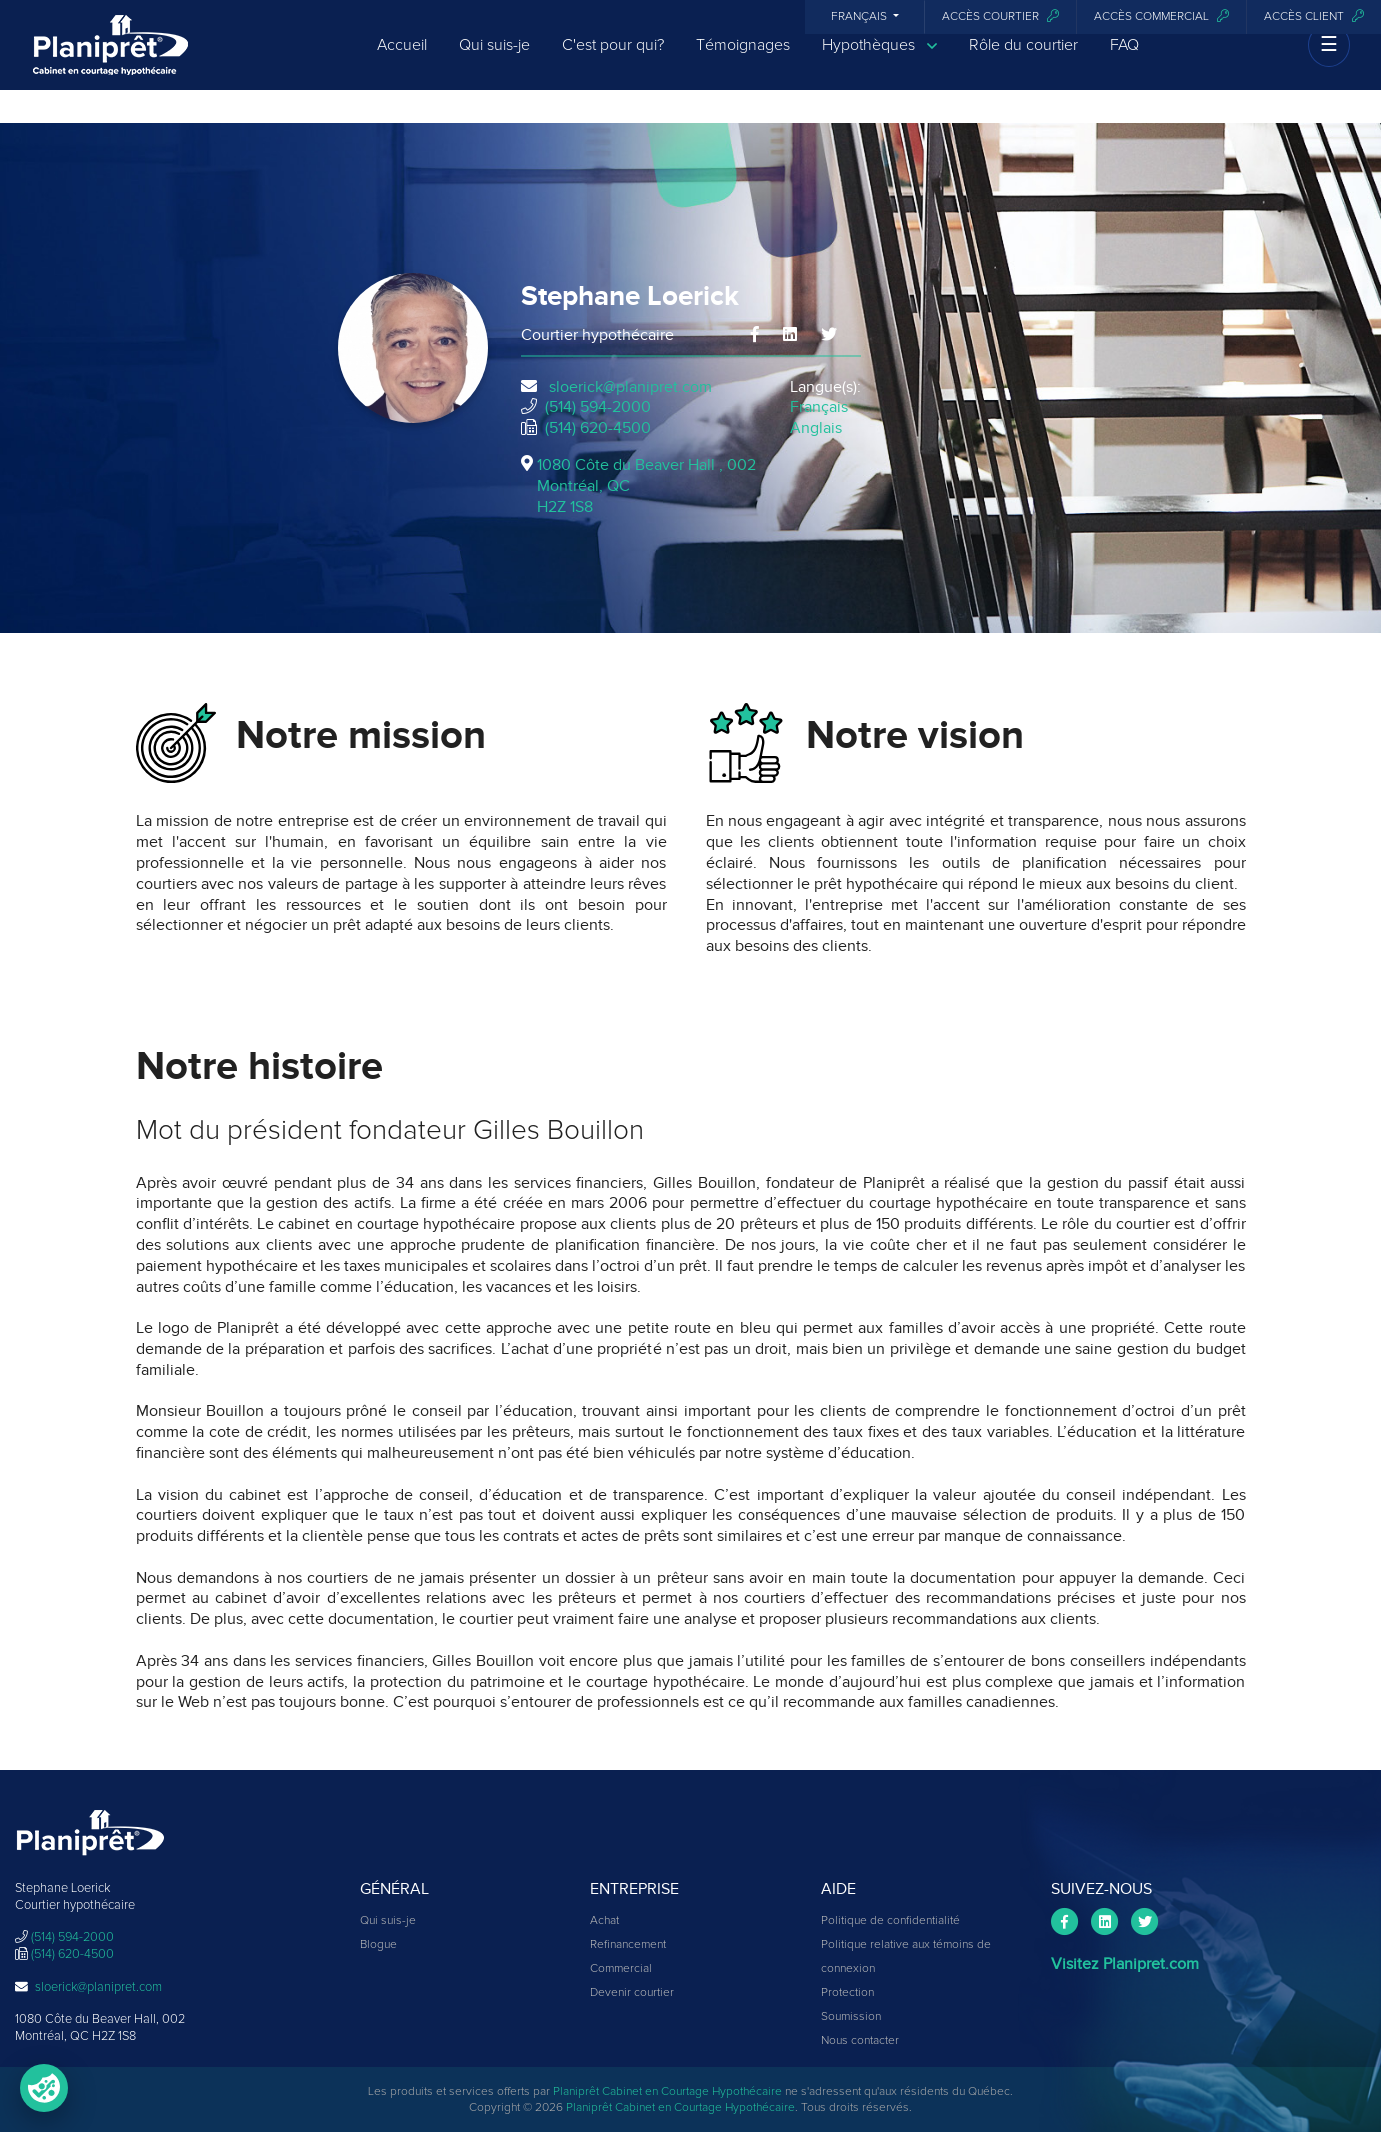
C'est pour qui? (613, 62)
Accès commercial (1161, 16)
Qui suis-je (494, 62)
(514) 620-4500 (598, 428)
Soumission (851, 2017)
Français (860, 17)
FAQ (1124, 62)
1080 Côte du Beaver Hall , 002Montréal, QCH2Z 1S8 (646, 486)
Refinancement (628, 1945)
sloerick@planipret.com (630, 387)
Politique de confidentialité (890, 1921)
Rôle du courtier (1023, 62)
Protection (847, 1993)
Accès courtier (1000, 16)
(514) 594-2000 (598, 407)
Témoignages (743, 62)
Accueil (402, 62)
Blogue (378, 1945)
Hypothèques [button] (879, 62)
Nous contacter (860, 2041)
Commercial (621, 1969)
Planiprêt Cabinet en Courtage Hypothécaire (667, 2092)
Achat (604, 1921)
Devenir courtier (632, 1993)
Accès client (1314, 16)
